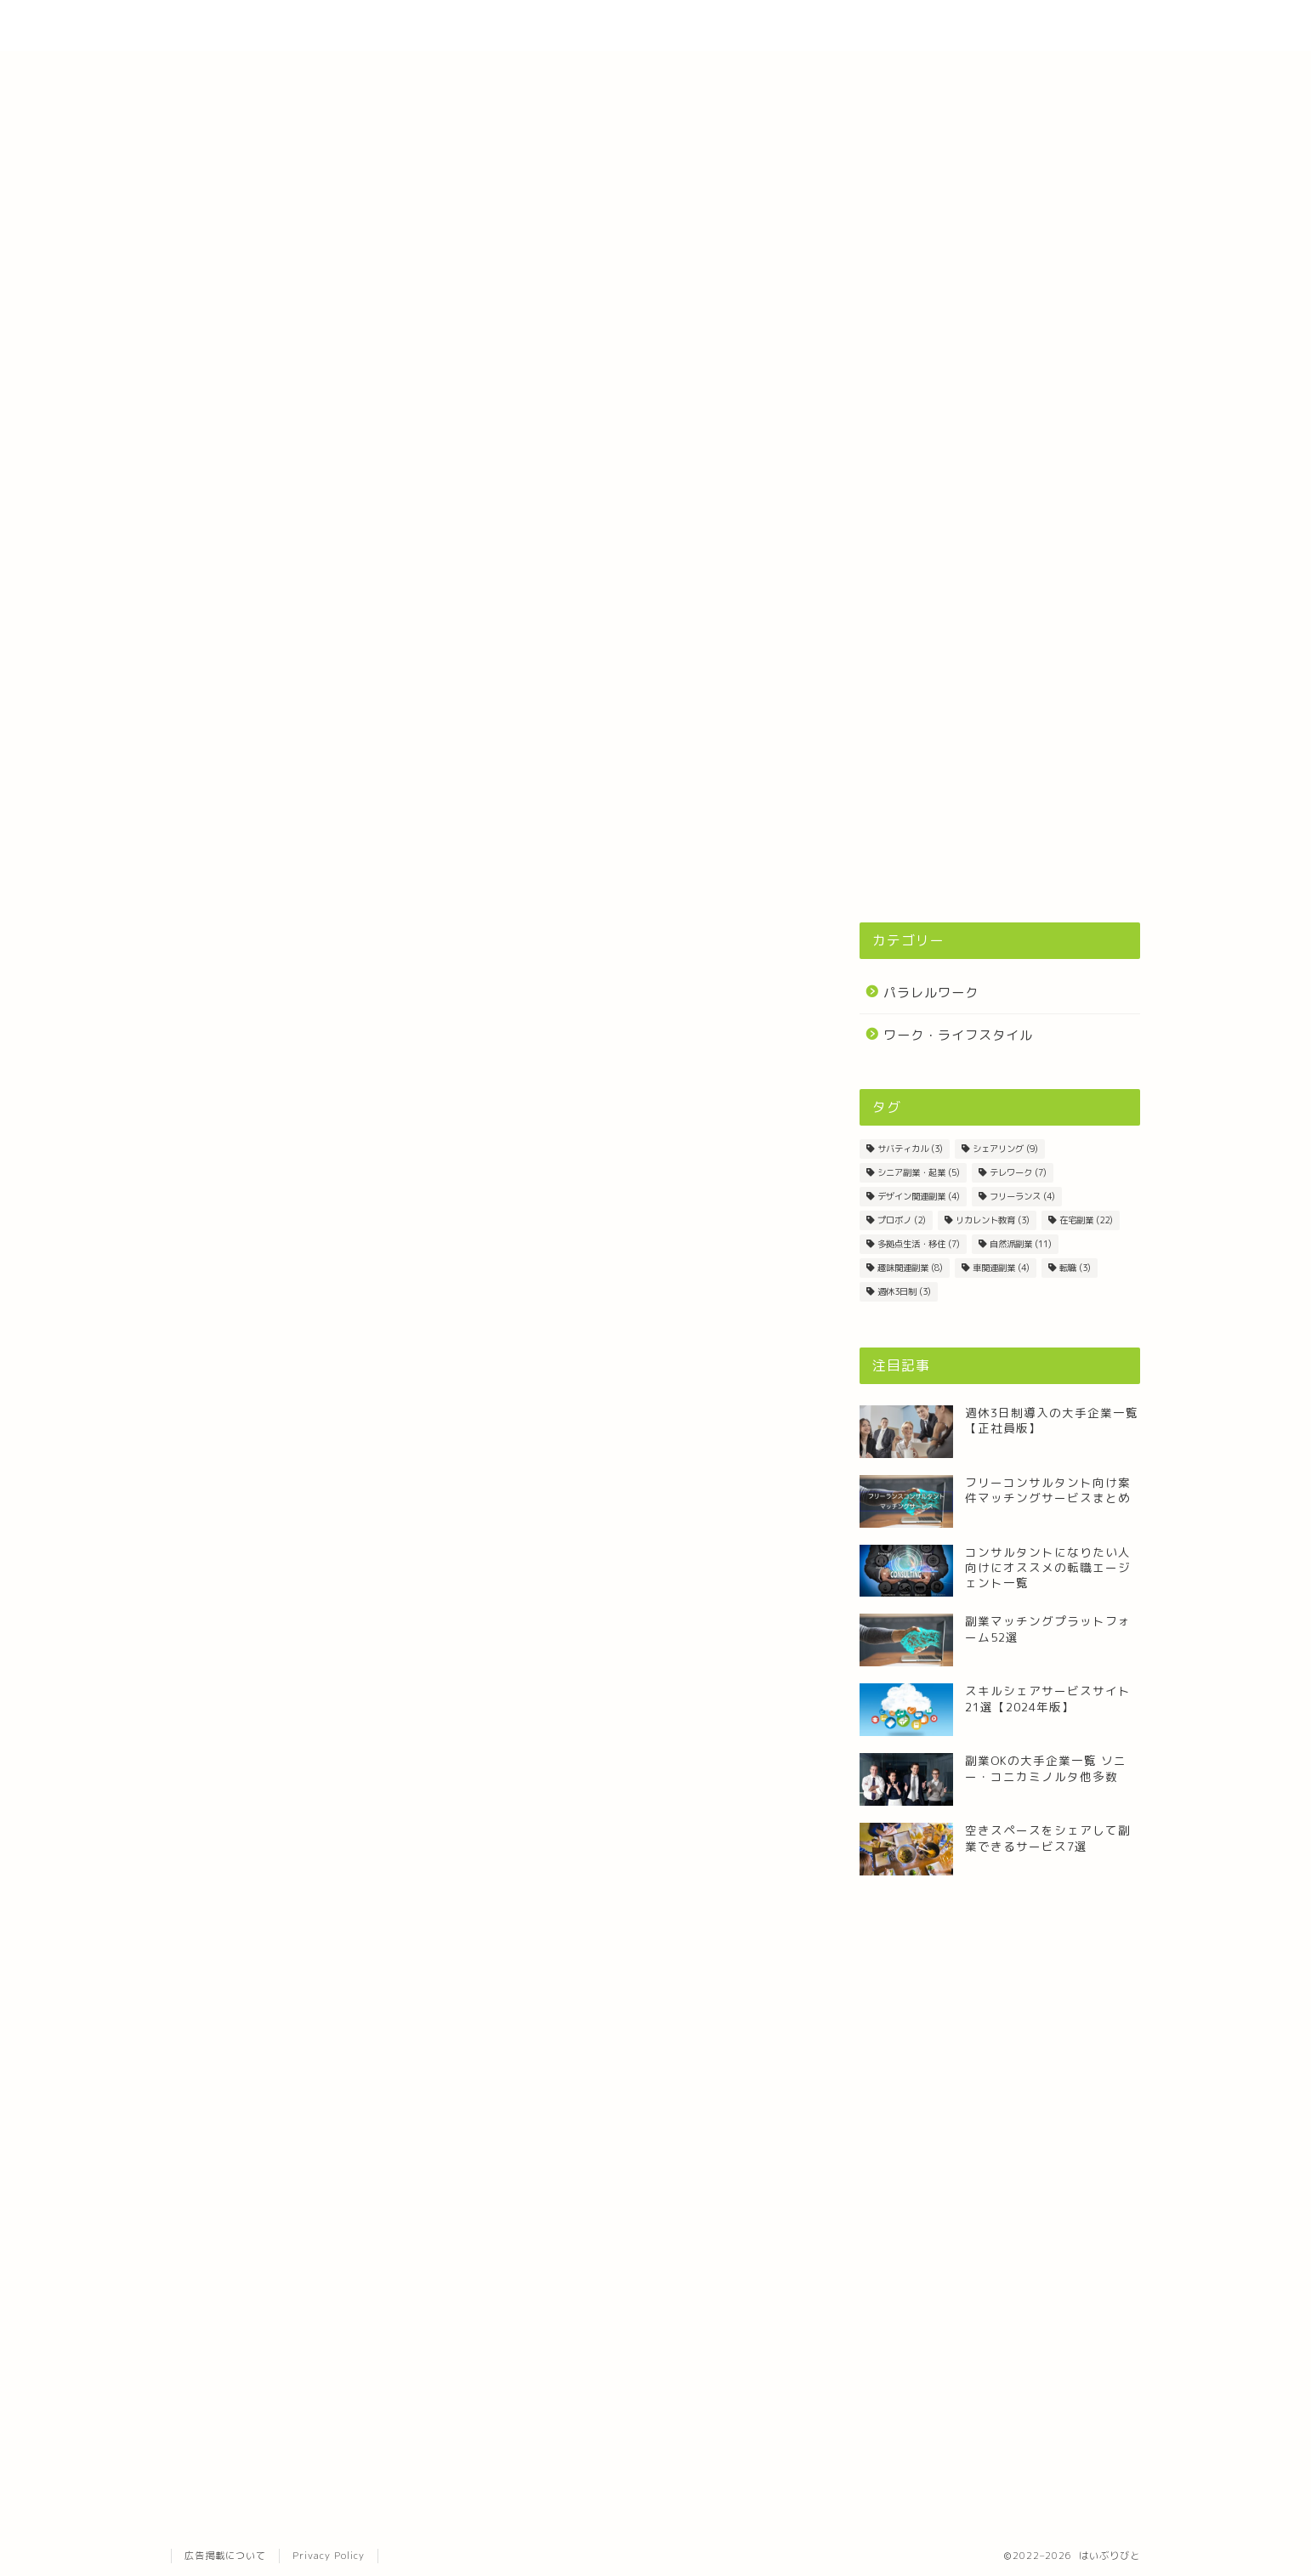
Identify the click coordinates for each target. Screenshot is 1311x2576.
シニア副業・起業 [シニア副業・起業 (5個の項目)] (918, 1172)
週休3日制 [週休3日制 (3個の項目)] (904, 1291)
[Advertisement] (1000, 773)
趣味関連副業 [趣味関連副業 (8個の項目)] (910, 1268)
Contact (1021, 26)
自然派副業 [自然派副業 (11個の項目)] (1021, 1244)
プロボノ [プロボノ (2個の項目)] (901, 1220)
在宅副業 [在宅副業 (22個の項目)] (1086, 1220)
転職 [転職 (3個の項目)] (1075, 1268)
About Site (919, 26)
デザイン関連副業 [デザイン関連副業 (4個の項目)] (918, 1196)
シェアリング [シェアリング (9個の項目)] (1005, 1149)
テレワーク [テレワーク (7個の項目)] (1018, 1172)
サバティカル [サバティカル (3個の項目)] (910, 1149)
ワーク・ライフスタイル (958, 1035)
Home (824, 26)
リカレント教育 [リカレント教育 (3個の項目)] (993, 1220)
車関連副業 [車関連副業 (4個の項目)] (1001, 1268)
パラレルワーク (931, 992)
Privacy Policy (328, 2555)
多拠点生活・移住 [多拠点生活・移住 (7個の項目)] (918, 1244)
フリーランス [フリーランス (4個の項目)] (1022, 1196)
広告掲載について (225, 2555)
